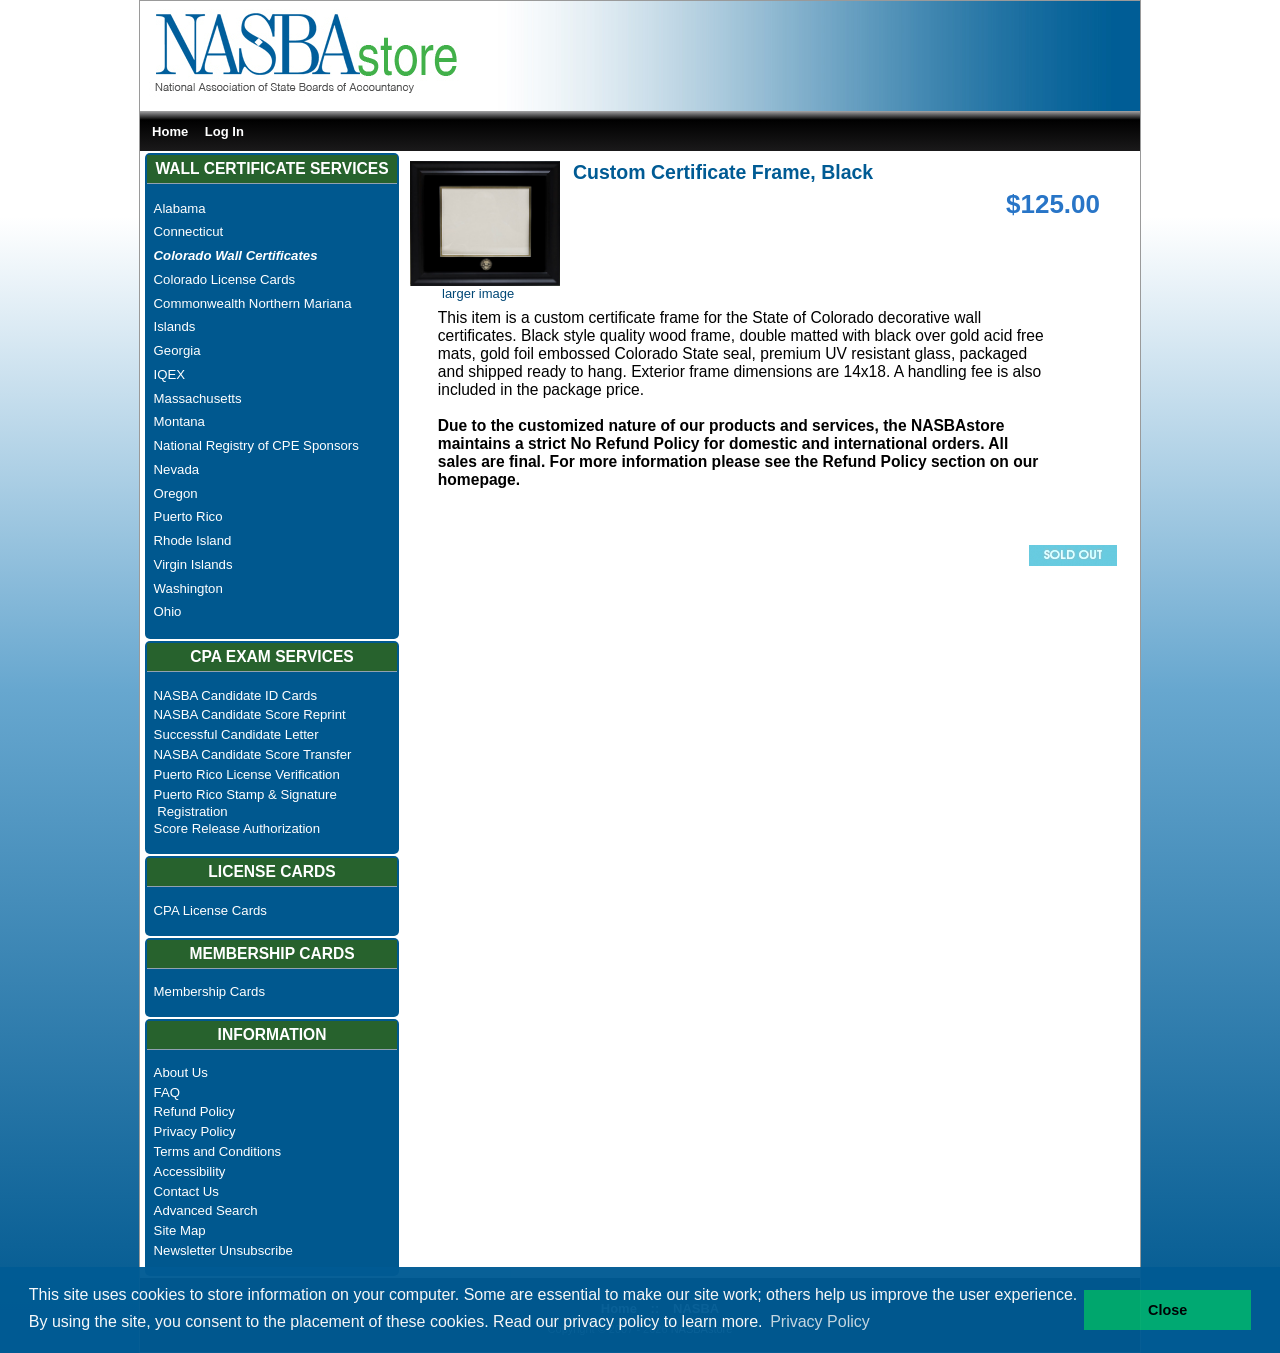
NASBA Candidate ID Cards (235, 695)
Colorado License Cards (224, 279)
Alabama (180, 208)
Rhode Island (193, 540)
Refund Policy (194, 1111)
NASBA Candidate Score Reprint (250, 714)
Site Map (180, 1230)
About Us (181, 1072)
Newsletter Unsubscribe (223, 1250)
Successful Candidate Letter (236, 734)
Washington (188, 588)
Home (170, 131)
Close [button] (1167, 1310)
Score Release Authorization (237, 828)
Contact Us (186, 1191)
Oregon (176, 493)
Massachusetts (198, 398)
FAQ (167, 1092)
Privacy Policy (195, 1131)
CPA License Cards (210, 910)
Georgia (177, 350)
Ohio (168, 611)
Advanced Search (206, 1210)
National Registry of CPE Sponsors (256, 445)
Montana (179, 421)
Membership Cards (209, 991)
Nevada (176, 469)
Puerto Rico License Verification (247, 774)
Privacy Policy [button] (820, 1321)
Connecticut (189, 231)
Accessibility (190, 1171)
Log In (224, 131)
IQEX (170, 374)
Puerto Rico (188, 516)
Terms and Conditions (218, 1151)
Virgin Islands (193, 564)
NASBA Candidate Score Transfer (253, 754)
